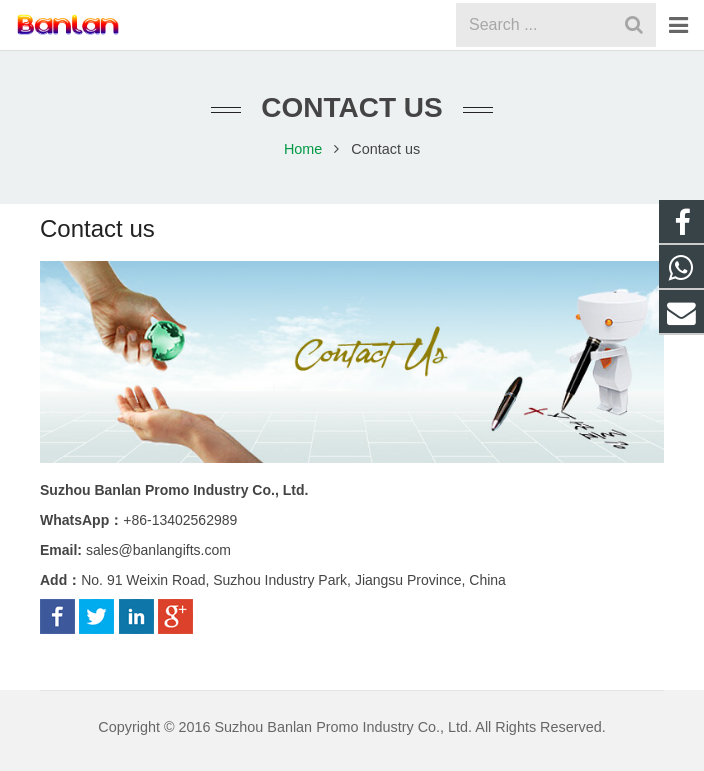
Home (303, 149)
